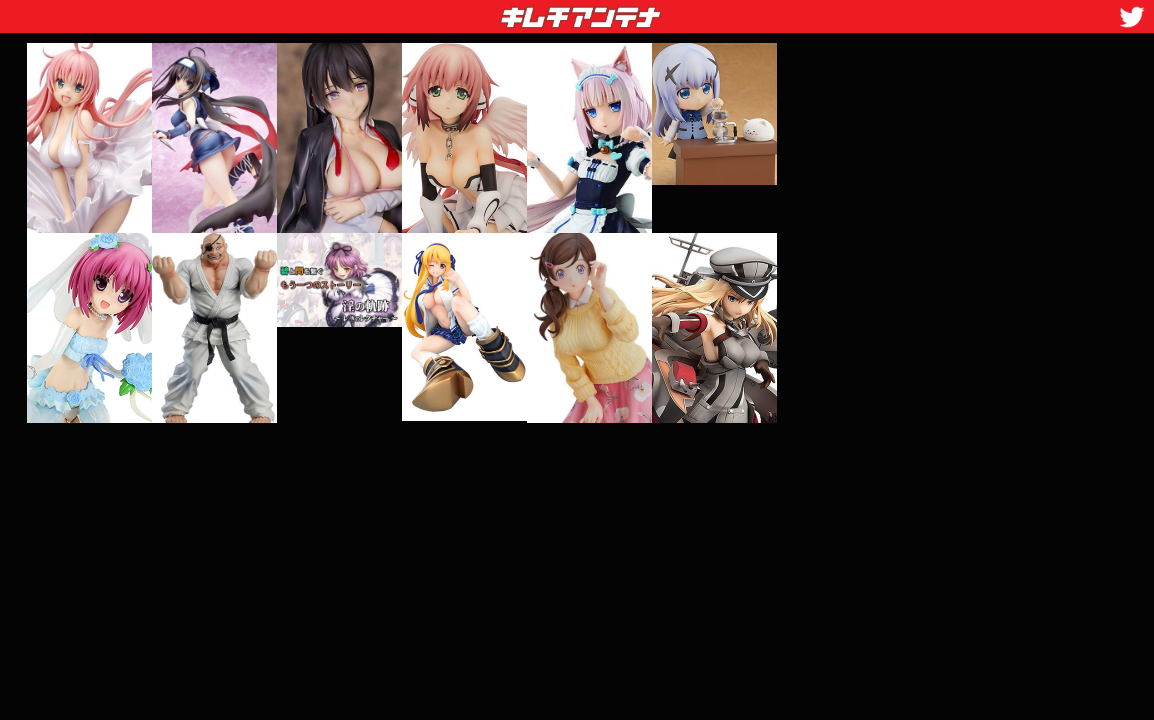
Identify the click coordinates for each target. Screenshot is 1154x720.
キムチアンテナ (435, 11)
